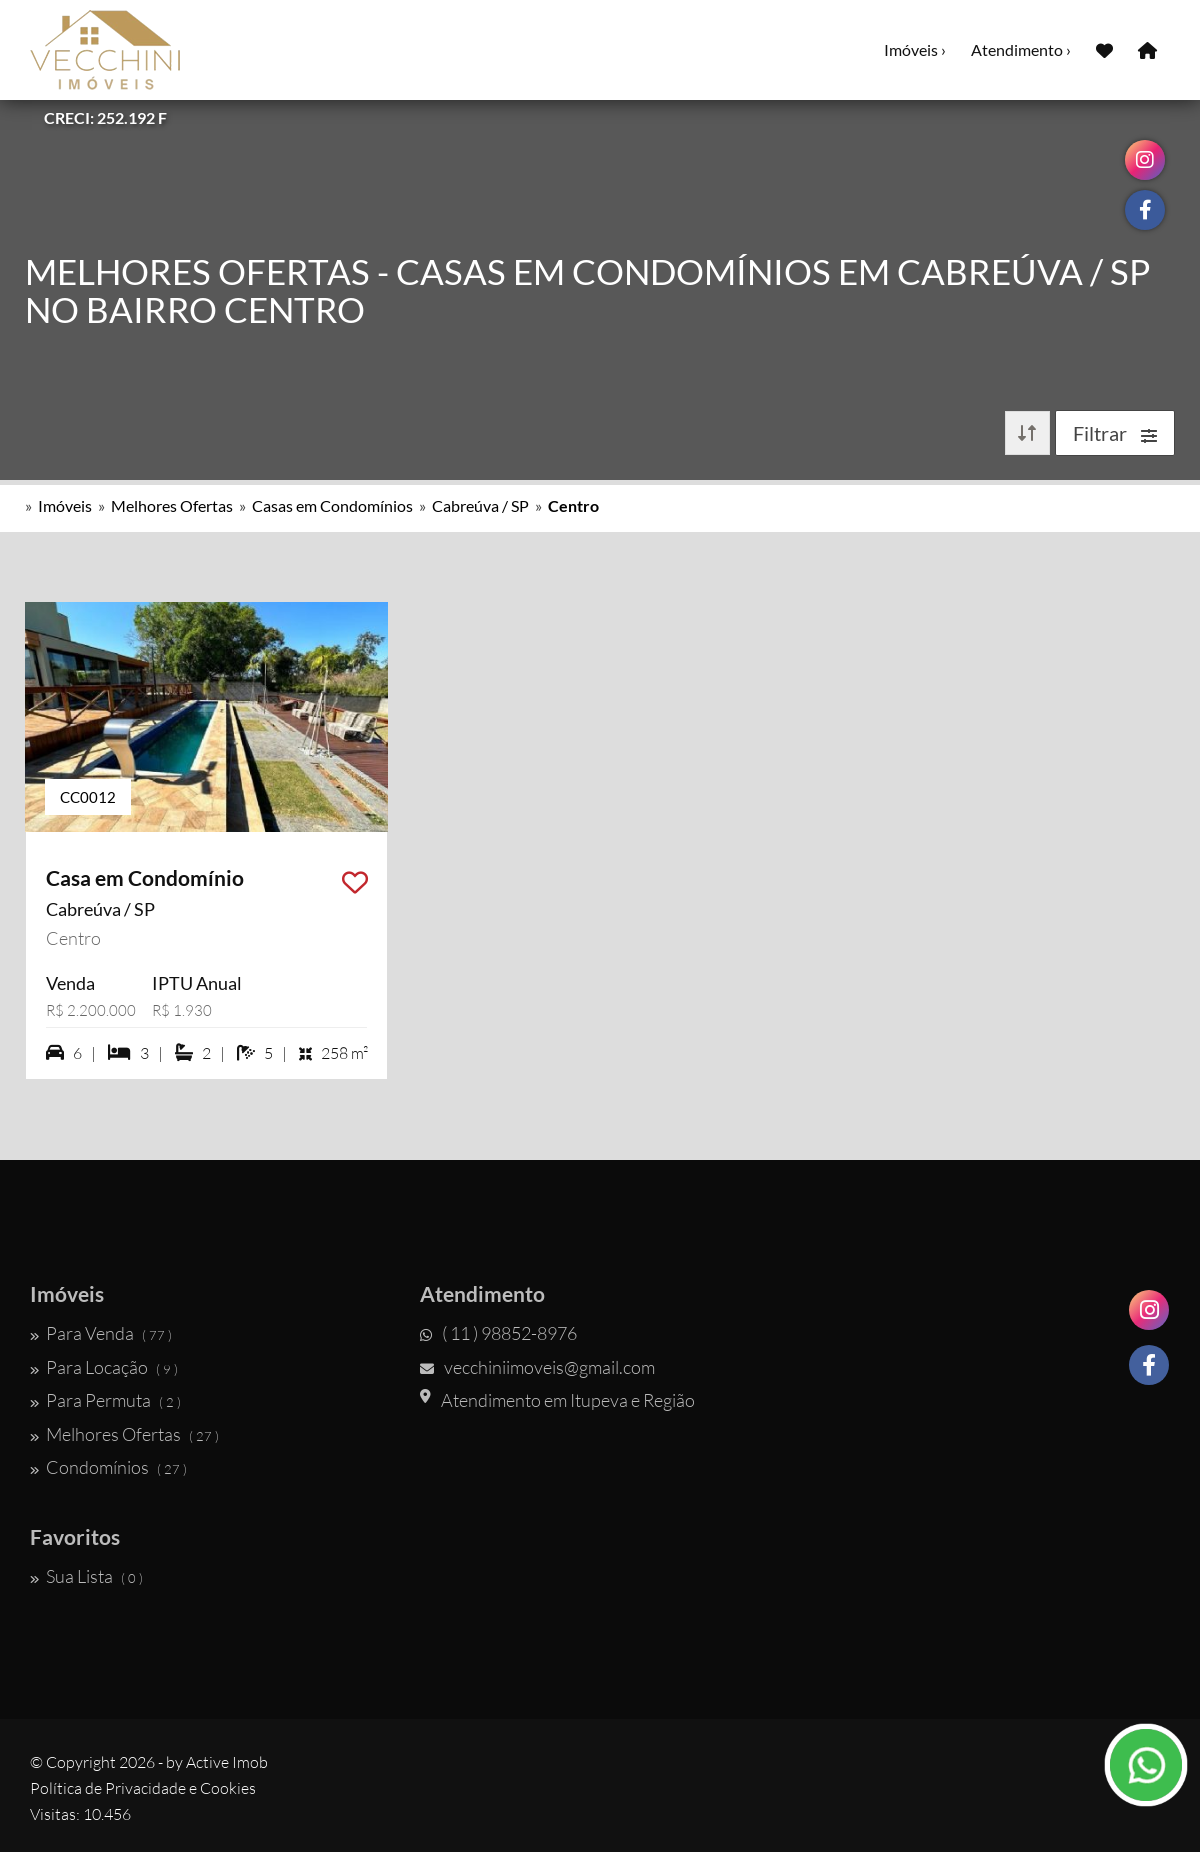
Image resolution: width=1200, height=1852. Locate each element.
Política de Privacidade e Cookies (143, 1788)
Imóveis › (915, 49)
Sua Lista (86, 1576)
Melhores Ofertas (172, 505)
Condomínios (108, 1467)
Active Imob (227, 1762)
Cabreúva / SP (480, 505)
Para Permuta (105, 1400)
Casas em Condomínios (332, 505)
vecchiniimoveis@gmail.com (537, 1367)
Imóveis (65, 505)
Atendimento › (1021, 49)
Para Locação (104, 1367)
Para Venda (101, 1333)
